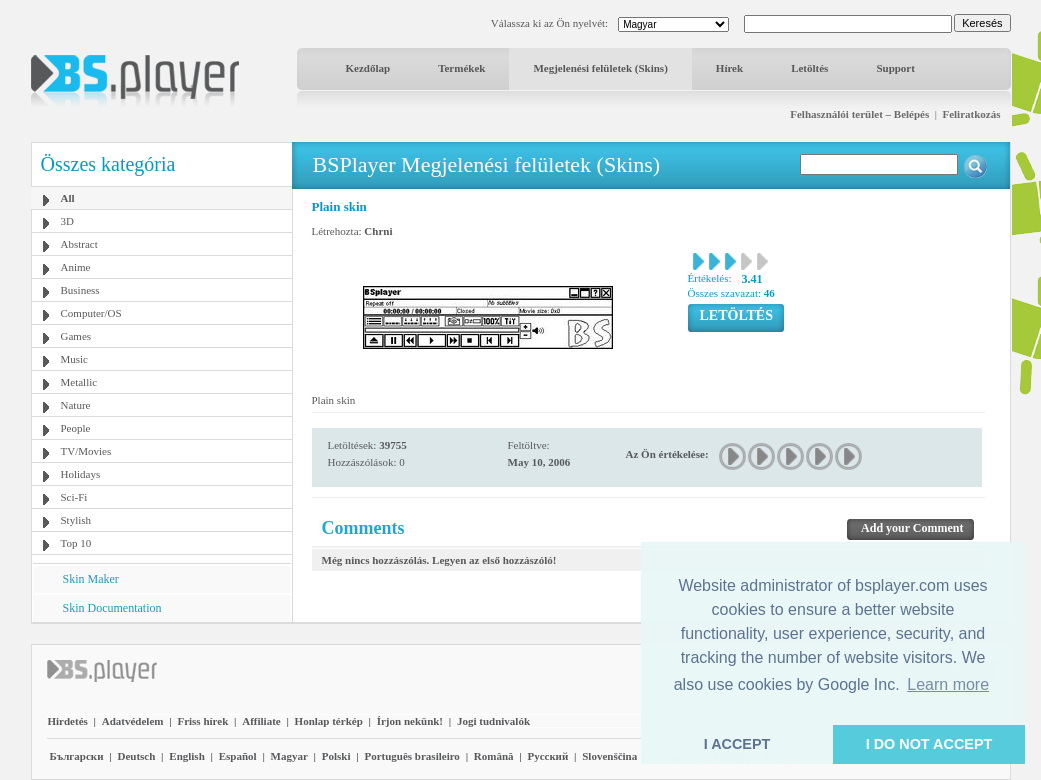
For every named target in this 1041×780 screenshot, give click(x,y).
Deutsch (136, 756)
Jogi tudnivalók (493, 721)
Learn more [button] (948, 684)
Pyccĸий (547, 756)
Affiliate (261, 721)
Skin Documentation (112, 608)
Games (76, 336)
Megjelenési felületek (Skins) (600, 68)
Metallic (79, 382)
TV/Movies (86, 451)
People (76, 428)
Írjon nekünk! (410, 721)
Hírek (729, 68)
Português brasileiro (411, 756)
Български (77, 756)
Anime (76, 267)
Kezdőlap (368, 68)
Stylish (76, 520)
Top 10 (76, 543)
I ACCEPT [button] (737, 744)
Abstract (79, 244)
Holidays (81, 474)
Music (75, 359)
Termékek (461, 68)
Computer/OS (91, 313)
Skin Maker (91, 579)
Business (80, 290)
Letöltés (809, 68)
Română (494, 756)
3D (67, 221)
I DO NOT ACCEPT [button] (929, 744)
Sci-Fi (74, 497)
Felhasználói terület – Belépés (859, 114)
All (68, 198)
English (186, 756)
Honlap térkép (329, 721)
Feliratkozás (971, 114)
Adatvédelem (133, 721)
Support (895, 68)
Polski (336, 756)
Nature (76, 405)
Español (238, 756)
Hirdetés (68, 721)
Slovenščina (609, 756)
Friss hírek (202, 721)
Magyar (289, 756)
